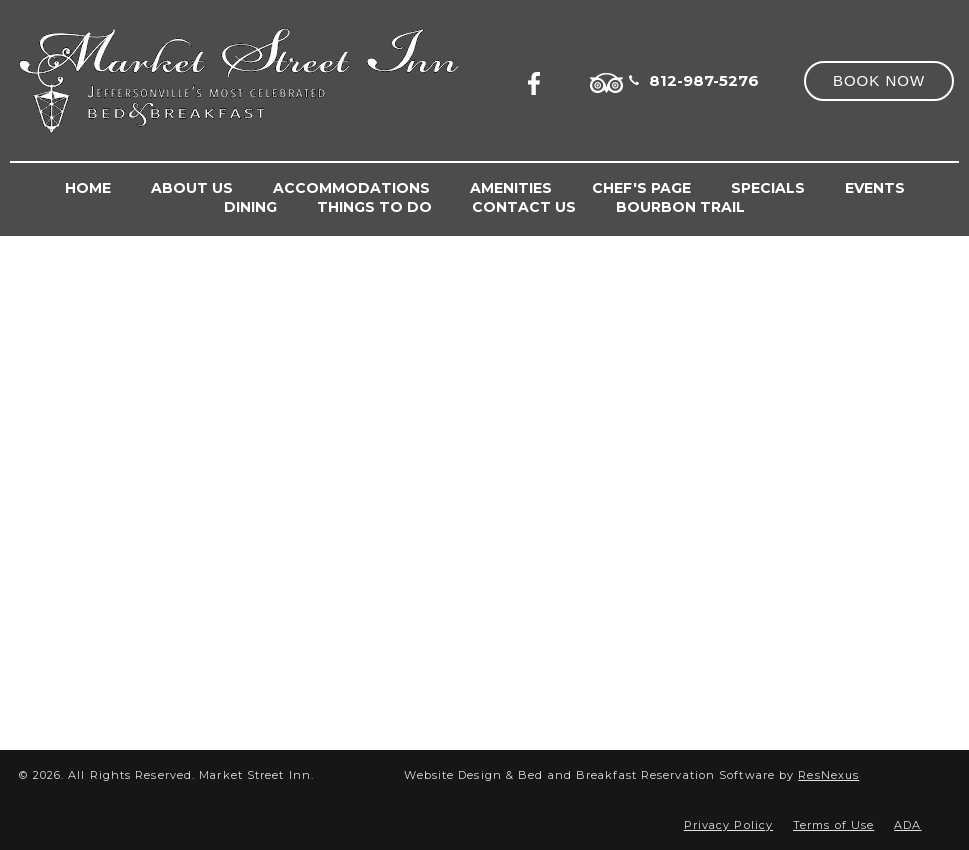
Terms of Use (833, 825)
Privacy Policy (728, 825)
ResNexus (828, 775)
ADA (907, 825)
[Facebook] (540, 80)
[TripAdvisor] (607, 80)
